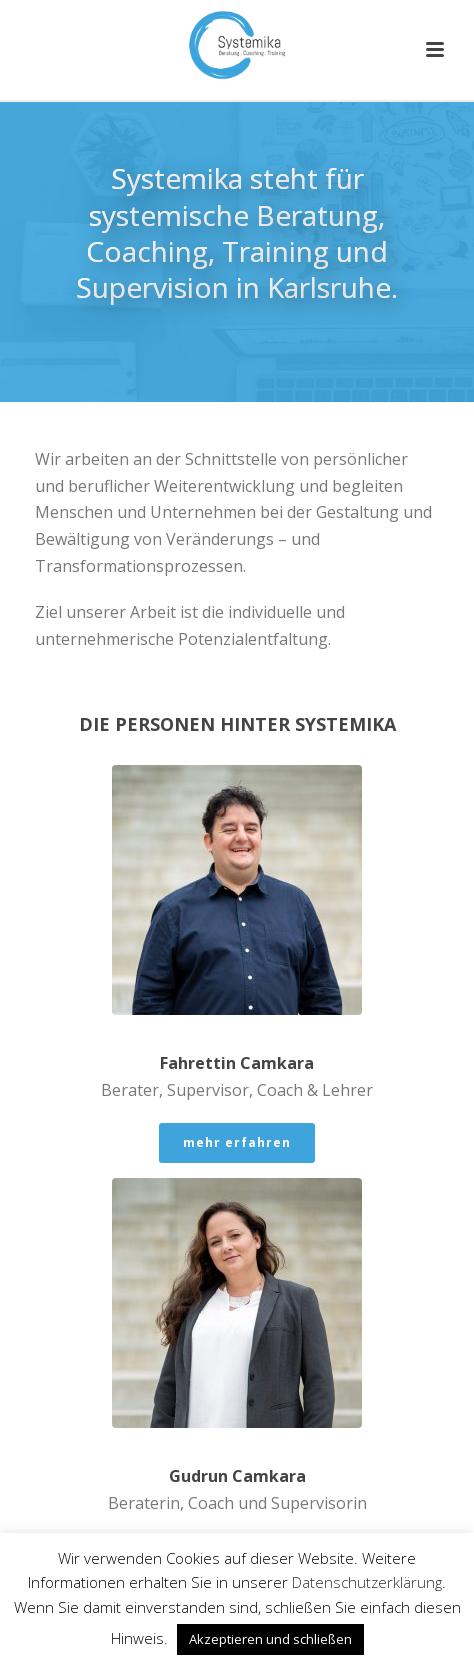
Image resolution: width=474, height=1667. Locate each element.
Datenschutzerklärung (367, 1582)
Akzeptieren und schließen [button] (270, 1639)
